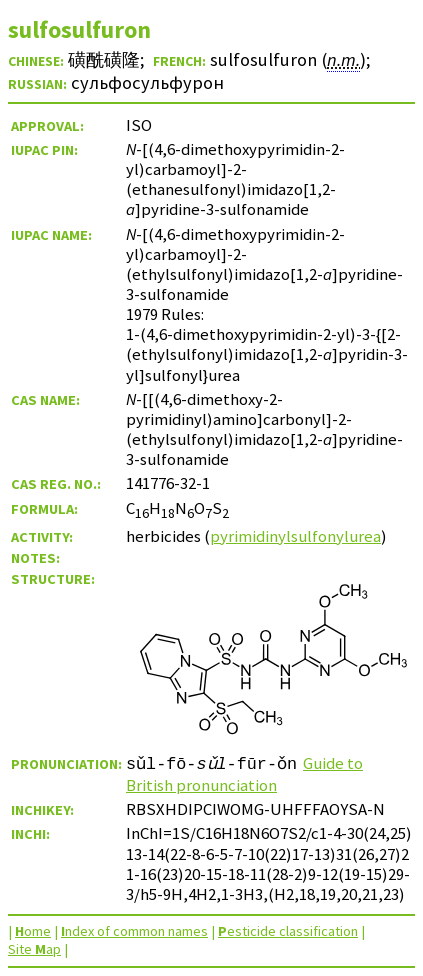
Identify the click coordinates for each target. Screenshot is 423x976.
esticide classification (288, 931)
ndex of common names (134, 931)
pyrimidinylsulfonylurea (295, 536)
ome (33, 931)
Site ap (34, 949)
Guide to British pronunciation (244, 774)
